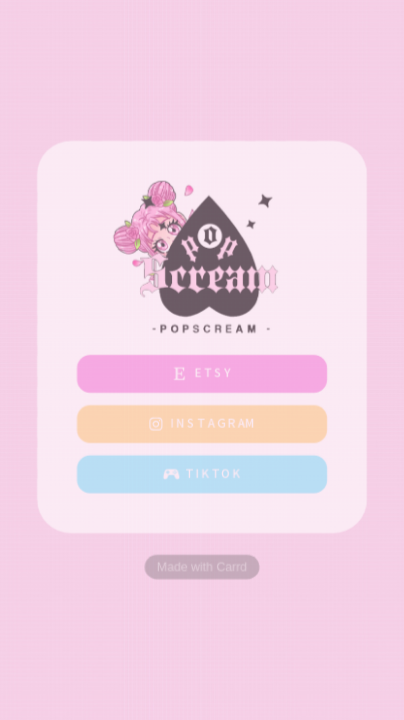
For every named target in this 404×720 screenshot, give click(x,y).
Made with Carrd (202, 567)
